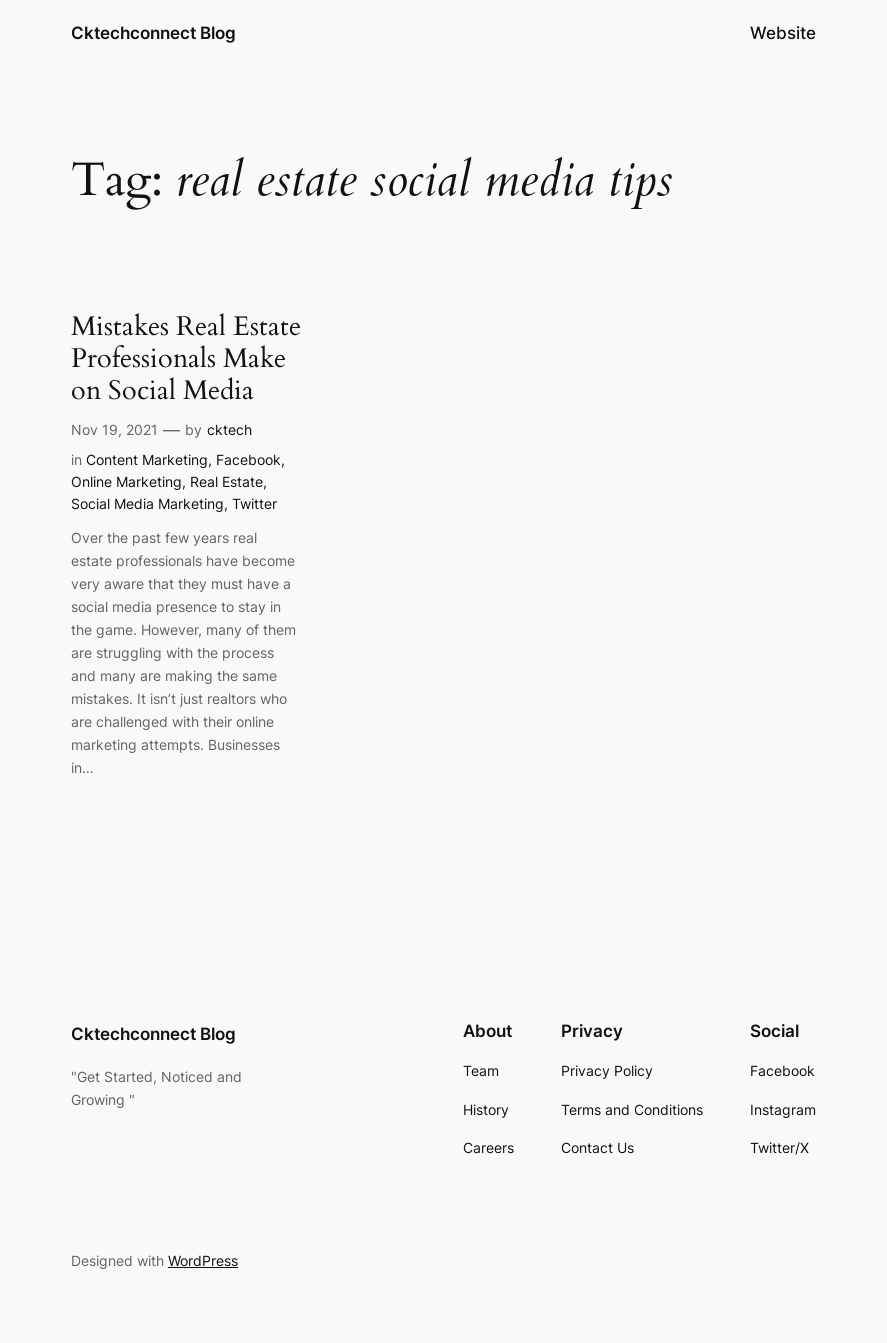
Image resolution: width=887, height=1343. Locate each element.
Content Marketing (147, 459)
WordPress (203, 1260)
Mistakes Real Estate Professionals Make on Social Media (186, 360)
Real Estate (226, 481)
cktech (229, 429)
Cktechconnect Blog (153, 32)
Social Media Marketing (147, 503)
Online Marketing (126, 481)
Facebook (248, 459)
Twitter (254, 503)
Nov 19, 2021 (114, 429)
